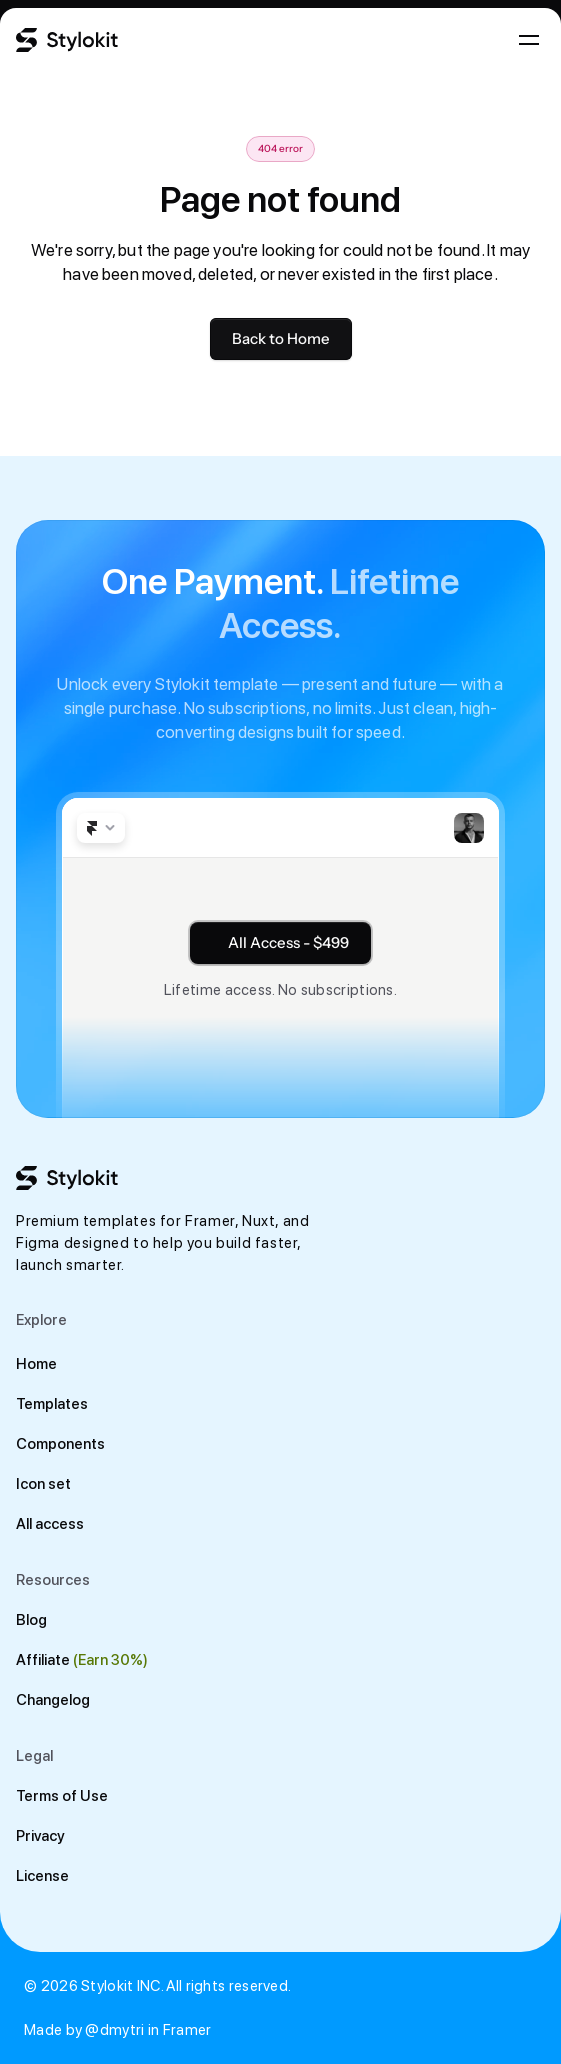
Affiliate (43, 1660)
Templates (52, 1404)
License (42, 1876)
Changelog (53, 1700)
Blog (31, 1620)
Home (36, 1364)
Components (60, 1444)
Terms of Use (62, 1796)
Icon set (43, 1484)
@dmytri (114, 2030)
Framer (187, 2030)
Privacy (40, 1836)
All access (50, 1524)
